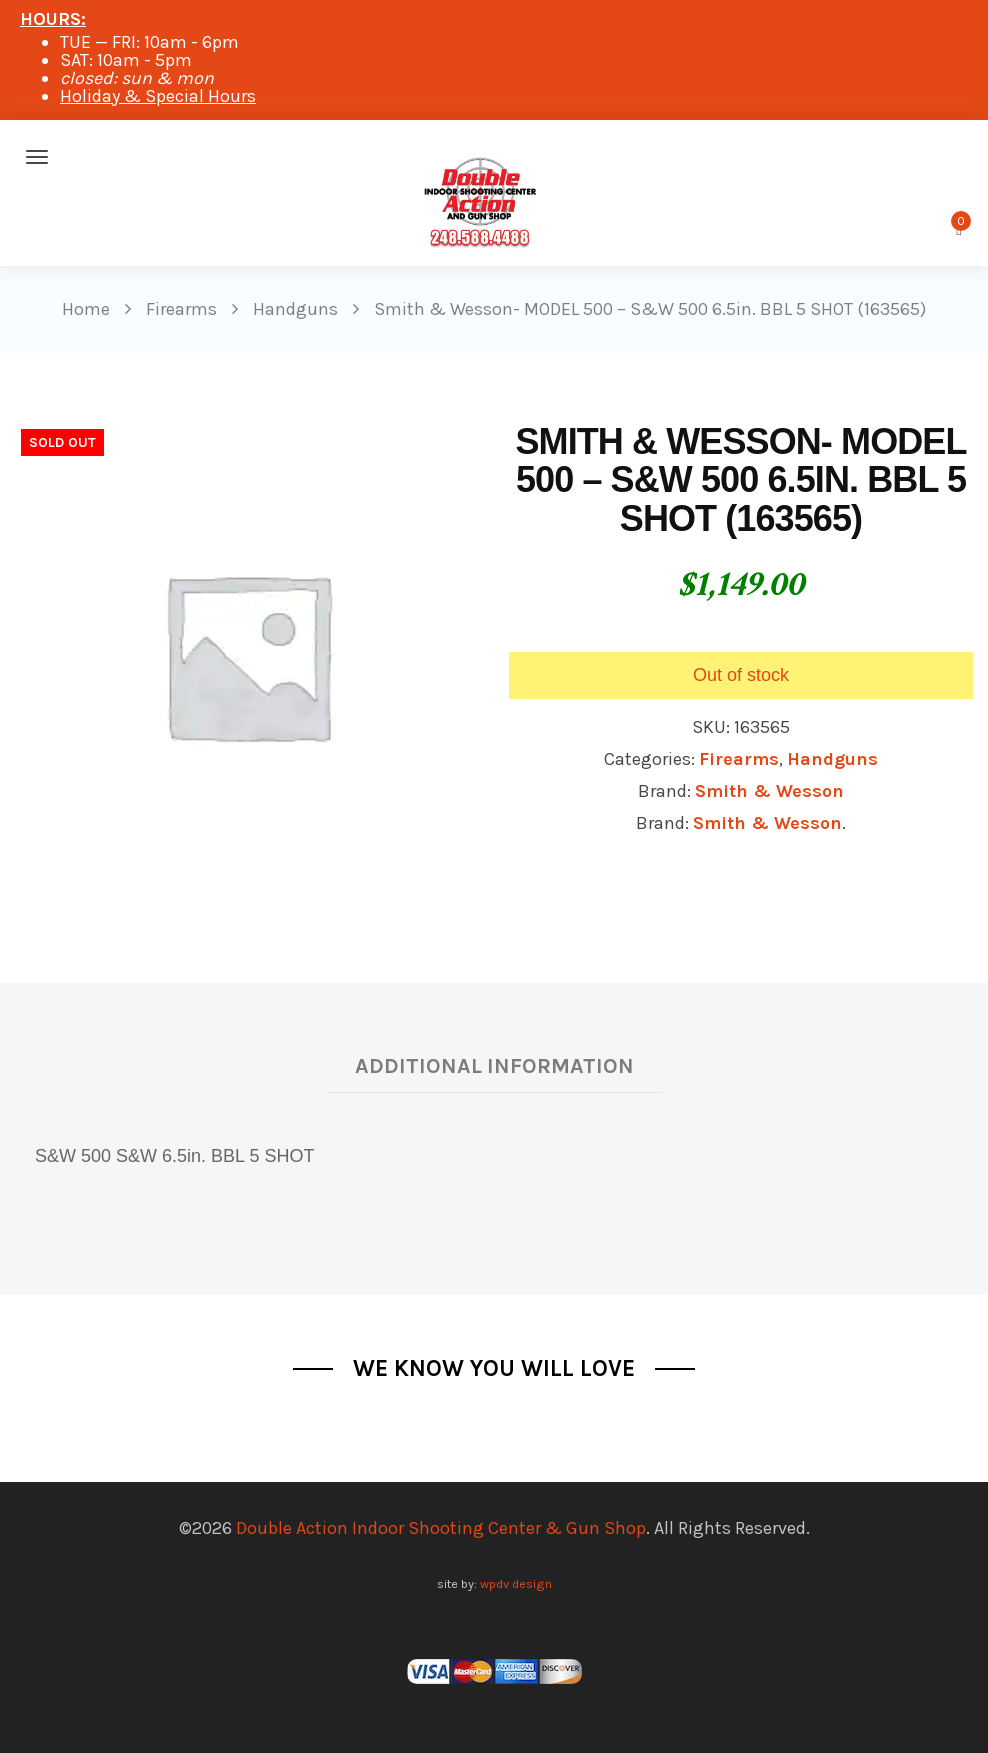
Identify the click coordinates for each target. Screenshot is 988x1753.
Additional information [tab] (494, 1065)
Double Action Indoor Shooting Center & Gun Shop (441, 1528)
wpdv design (516, 1583)
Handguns (832, 759)
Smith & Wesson (769, 791)
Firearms (739, 759)
